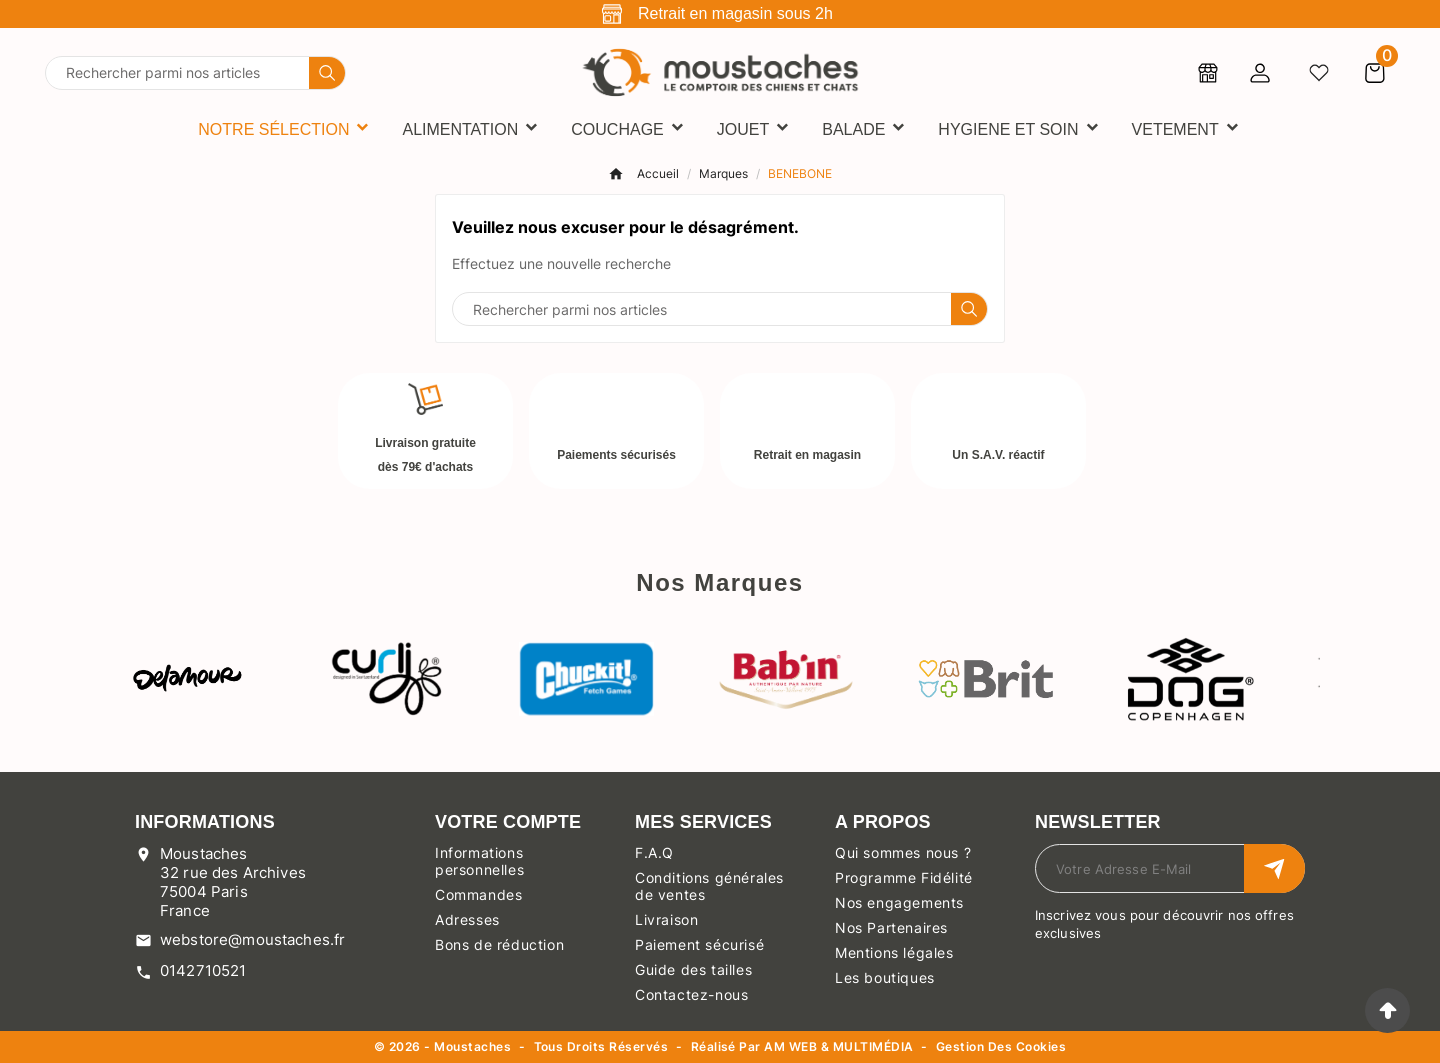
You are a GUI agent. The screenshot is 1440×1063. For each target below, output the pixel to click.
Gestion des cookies (1001, 1047)
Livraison (666, 919)
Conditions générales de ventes (709, 886)
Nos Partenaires (891, 927)
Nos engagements (899, 902)
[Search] (327, 73)
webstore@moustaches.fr (252, 939)
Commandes (478, 894)
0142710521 (203, 970)
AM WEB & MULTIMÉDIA (838, 1046)
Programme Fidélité (904, 877)
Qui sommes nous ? (903, 852)
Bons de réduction (499, 944)
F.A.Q (654, 852)
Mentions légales (894, 952)
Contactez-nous (691, 994)
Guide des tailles (693, 969)
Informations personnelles (479, 861)
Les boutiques (885, 977)
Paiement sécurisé (699, 944)
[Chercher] (177, 73)
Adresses (467, 919)
